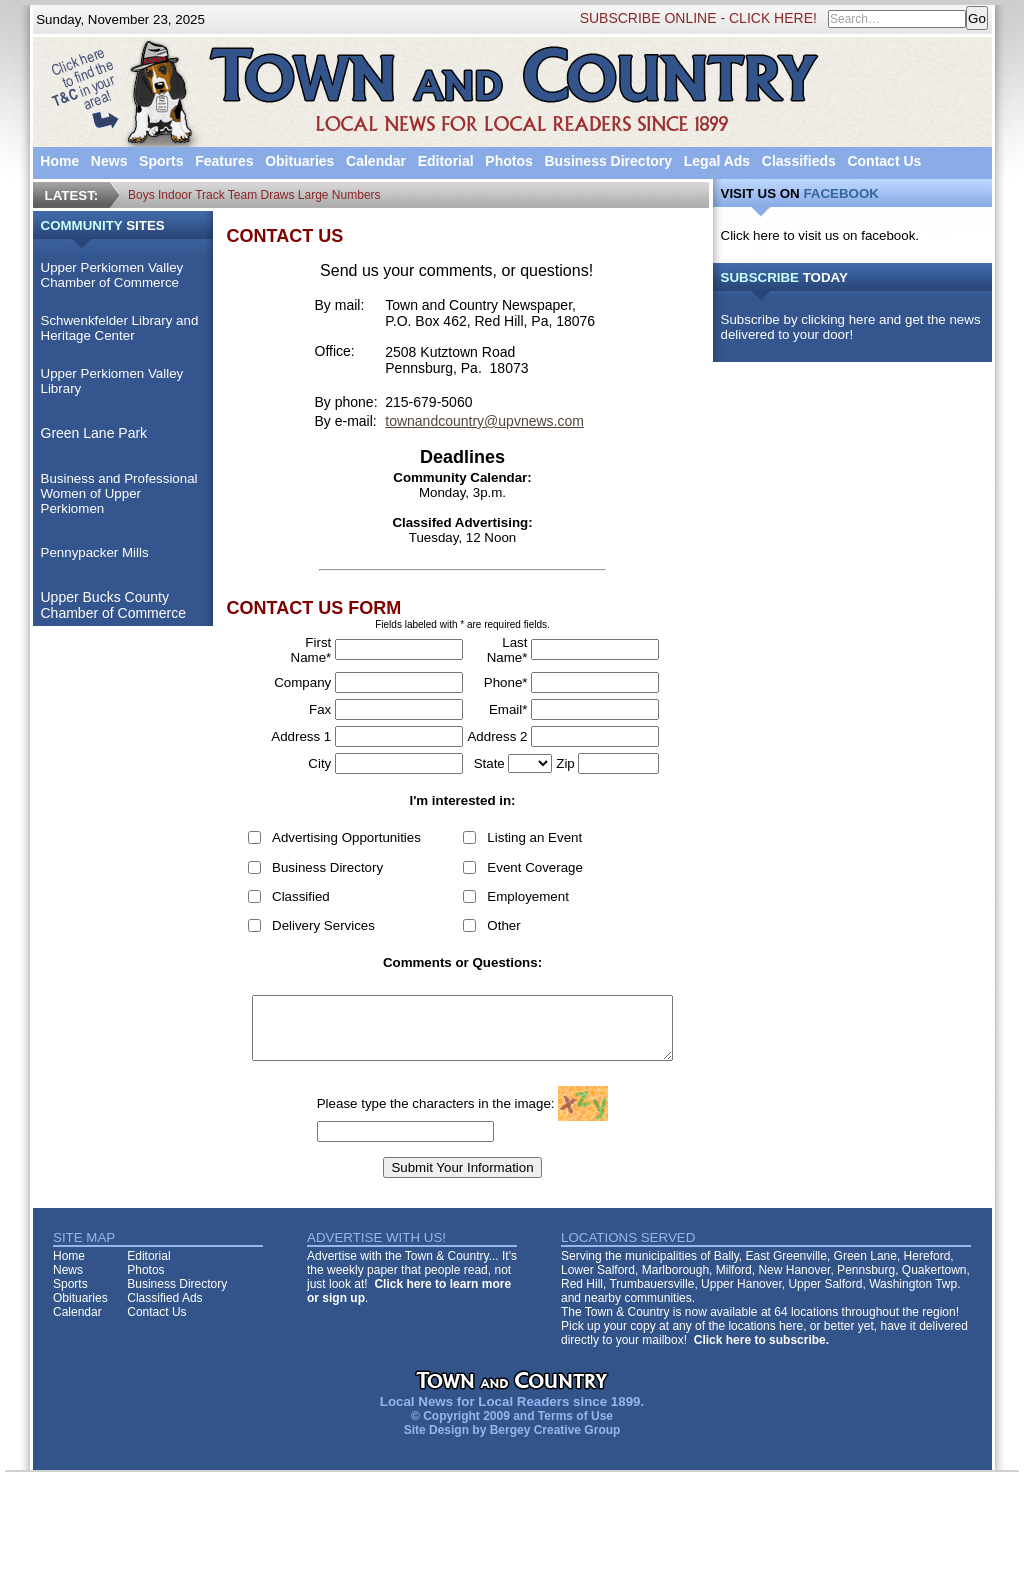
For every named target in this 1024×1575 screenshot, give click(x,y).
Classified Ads (159, 1310)
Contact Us (879, 161)
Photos (503, 161)
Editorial (440, 161)
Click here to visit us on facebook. (825, 235)
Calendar (371, 161)
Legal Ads (711, 161)
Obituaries (294, 161)
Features (219, 161)
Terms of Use (569, 1428)
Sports (156, 161)
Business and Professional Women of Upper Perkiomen (113, 493)
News (103, 161)
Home (54, 161)
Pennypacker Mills (89, 552)
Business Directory (603, 161)
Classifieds (793, 161)
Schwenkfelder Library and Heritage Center (114, 328)
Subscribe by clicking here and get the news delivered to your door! (856, 327)
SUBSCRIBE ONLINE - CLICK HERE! (703, 18)
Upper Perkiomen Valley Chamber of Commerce (106, 275)
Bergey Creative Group (549, 1442)
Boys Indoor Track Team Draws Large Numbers (253, 195)
